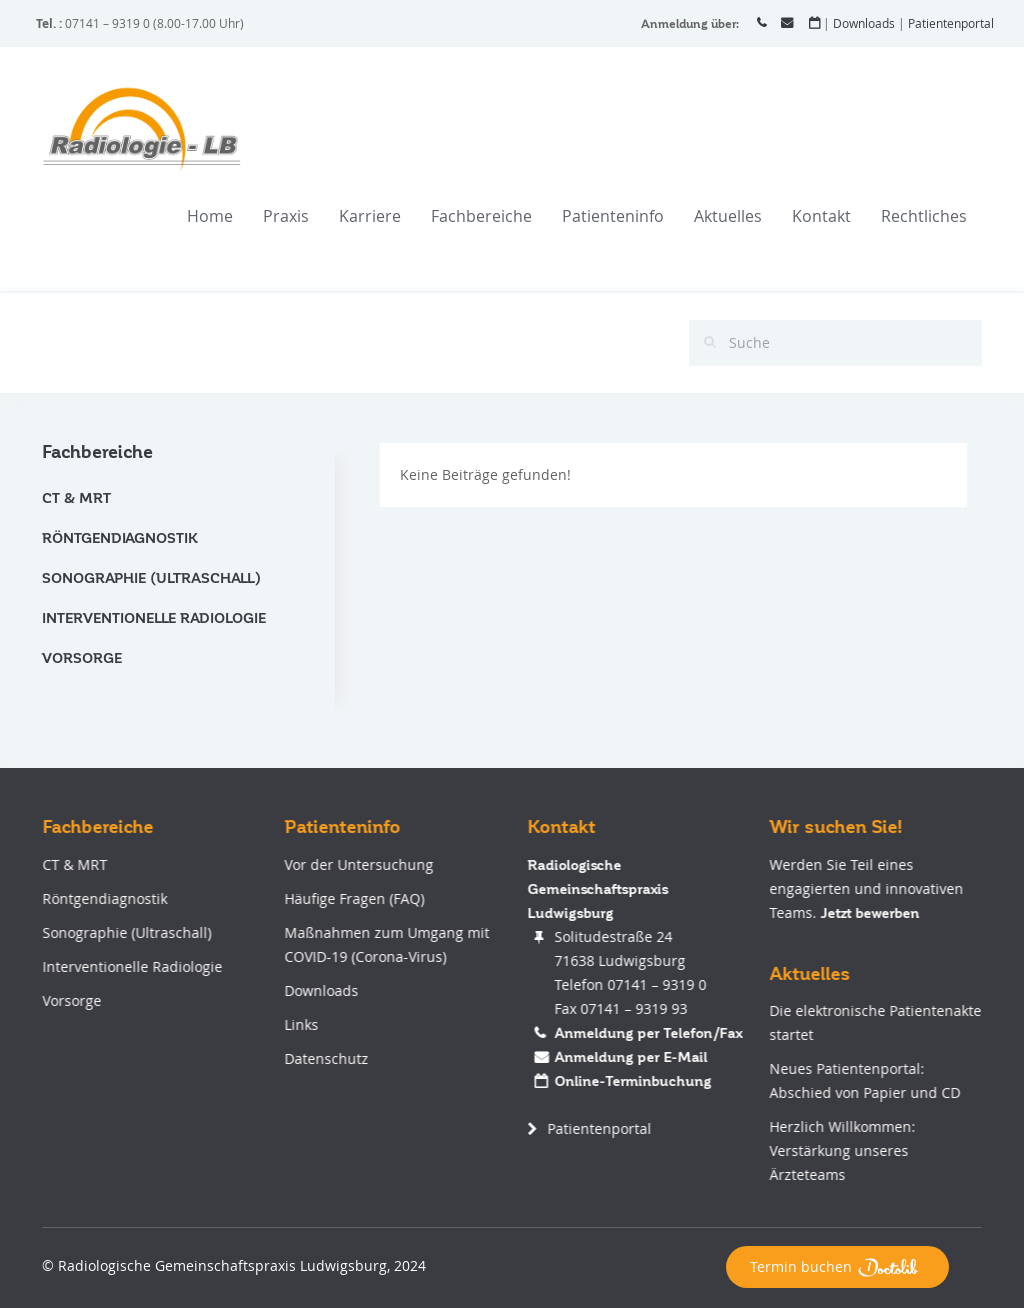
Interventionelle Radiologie (154, 618)
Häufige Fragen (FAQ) (354, 898)
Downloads (864, 23)
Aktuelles (728, 216)
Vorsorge (82, 658)
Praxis (286, 216)
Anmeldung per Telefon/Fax (647, 1033)
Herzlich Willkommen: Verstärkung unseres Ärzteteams (842, 1150)
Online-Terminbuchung (631, 1081)
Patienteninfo (613, 216)
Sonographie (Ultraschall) (151, 578)
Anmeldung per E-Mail (629, 1057)
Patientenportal (951, 23)
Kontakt (821, 216)
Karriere (370, 216)
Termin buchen (837, 1267)
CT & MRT (76, 498)
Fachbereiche (481, 216)
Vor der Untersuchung (358, 864)
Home (210, 216)
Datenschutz (326, 1058)
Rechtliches (924, 216)
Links (301, 1024)
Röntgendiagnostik (120, 538)
